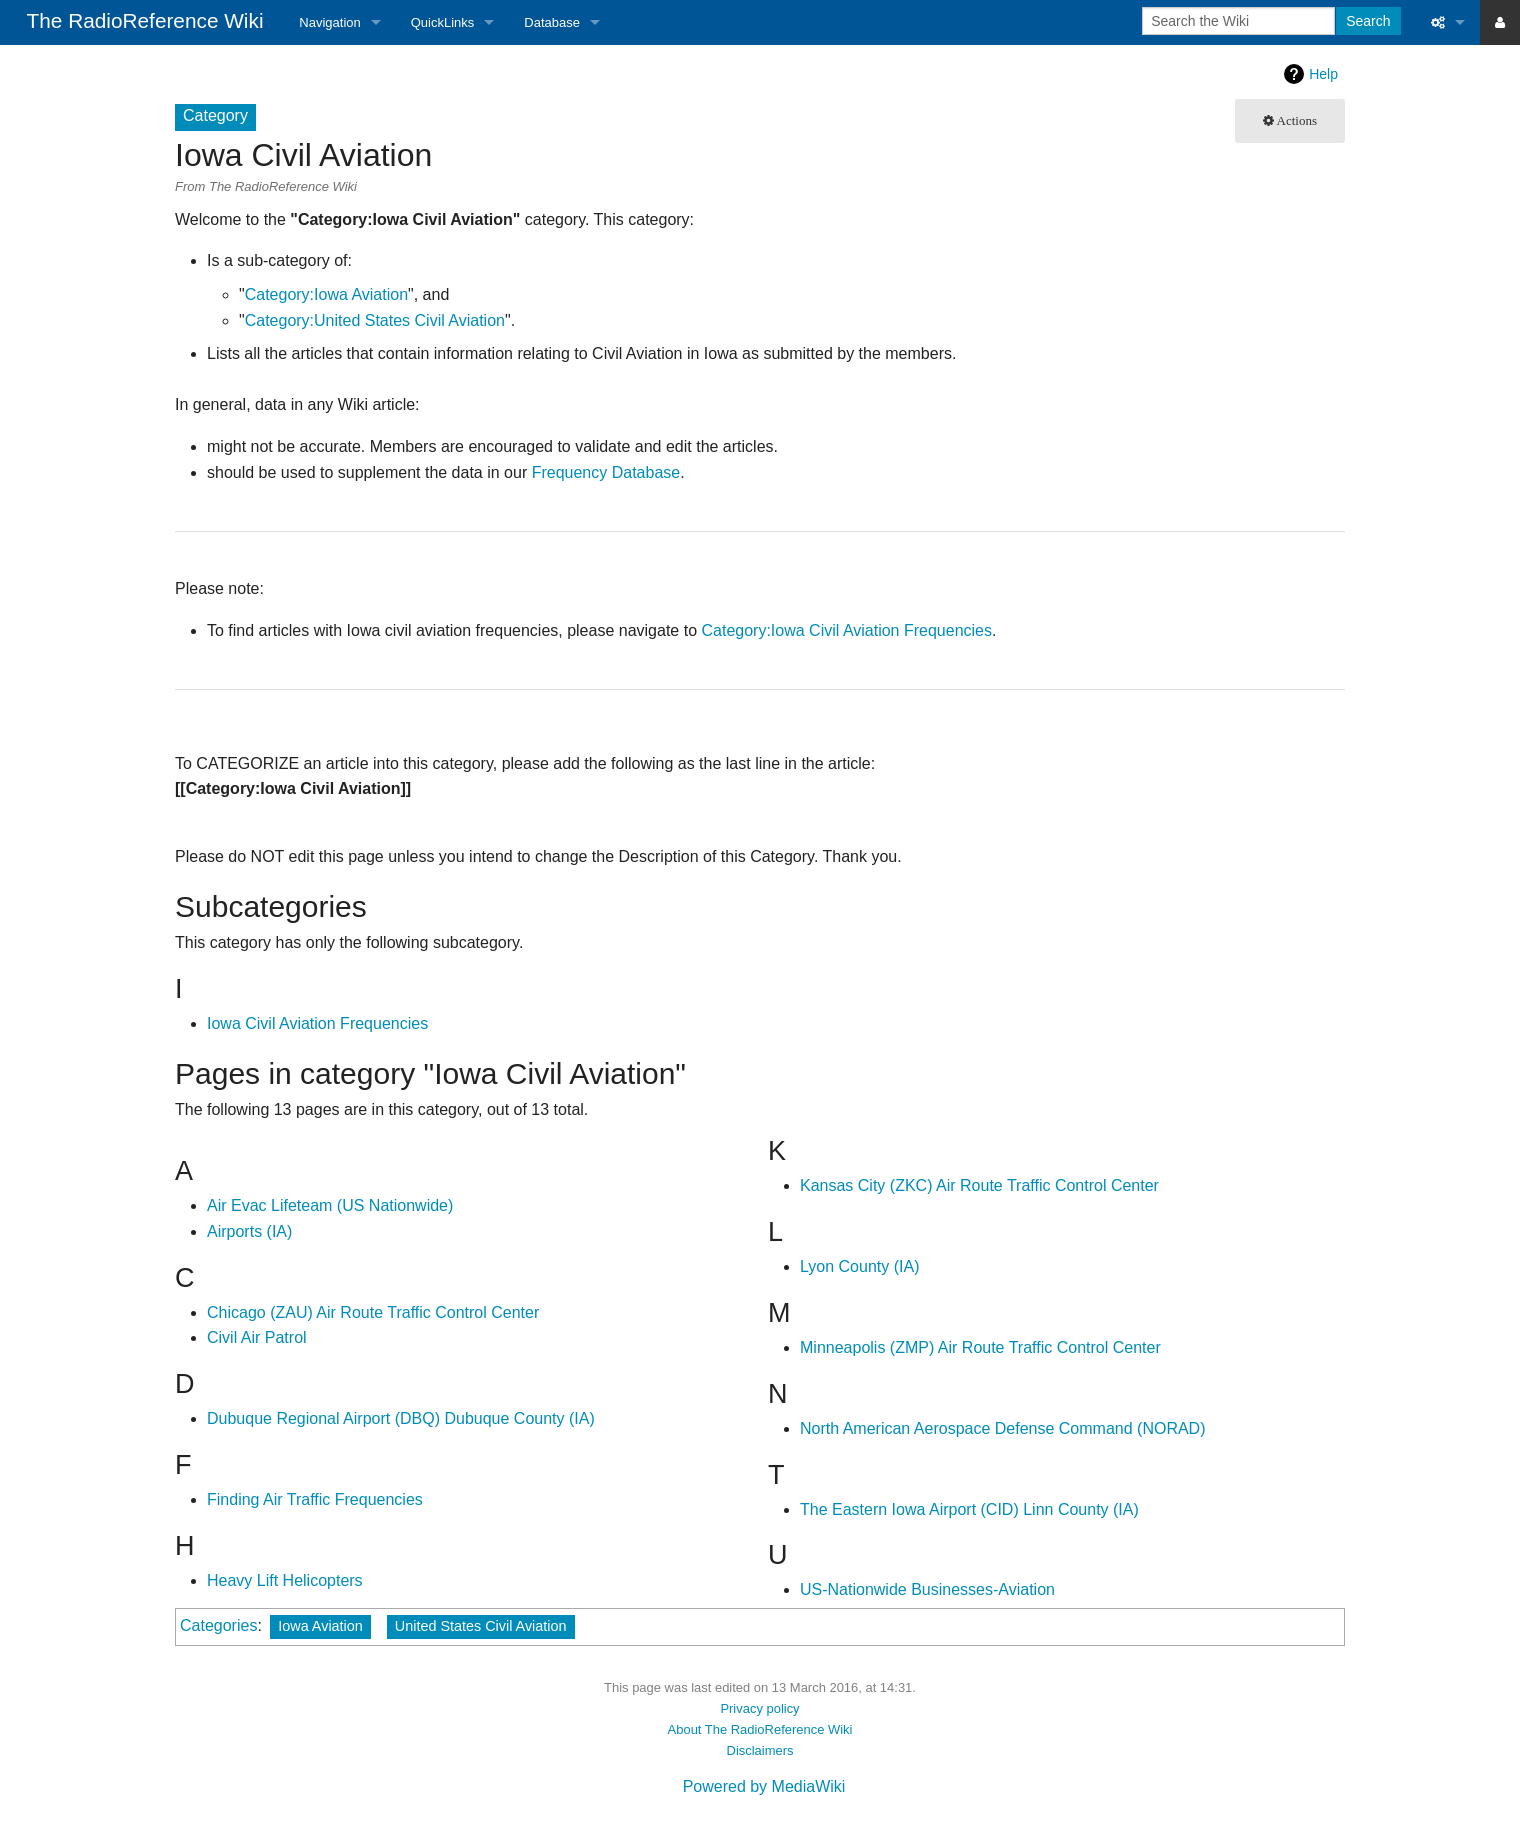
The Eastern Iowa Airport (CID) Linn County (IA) (969, 1509)
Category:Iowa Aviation (326, 294)
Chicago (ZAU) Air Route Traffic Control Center (373, 1312)
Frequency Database (606, 472)
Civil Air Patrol (257, 1337)
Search (1368, 21)
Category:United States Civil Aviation (375, 320)
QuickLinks (443, 22)
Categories (218, 1625)
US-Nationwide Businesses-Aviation (927, 1589)
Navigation (329, 22)
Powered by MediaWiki (764, 1786)
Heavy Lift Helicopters (285, 1580)
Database (552, 22)
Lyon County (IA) (859, 1266)
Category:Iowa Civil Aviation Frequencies (846, 630)
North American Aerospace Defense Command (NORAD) (1003, 1428)
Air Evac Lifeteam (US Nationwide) (330, 1205)
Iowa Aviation (320, 1626)
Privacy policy (759, 1708)
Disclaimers (760, 1750)
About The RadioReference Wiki (760, 1729)
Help (1323, 74)
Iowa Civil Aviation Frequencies (317, 1023)
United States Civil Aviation (481, 1626)
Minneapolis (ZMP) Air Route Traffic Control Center (980, 1347)
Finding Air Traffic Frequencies (315, 1499)
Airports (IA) (249, 1231)
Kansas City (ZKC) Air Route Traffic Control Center (979, 1185)
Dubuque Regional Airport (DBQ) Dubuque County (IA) (401, 1418)
